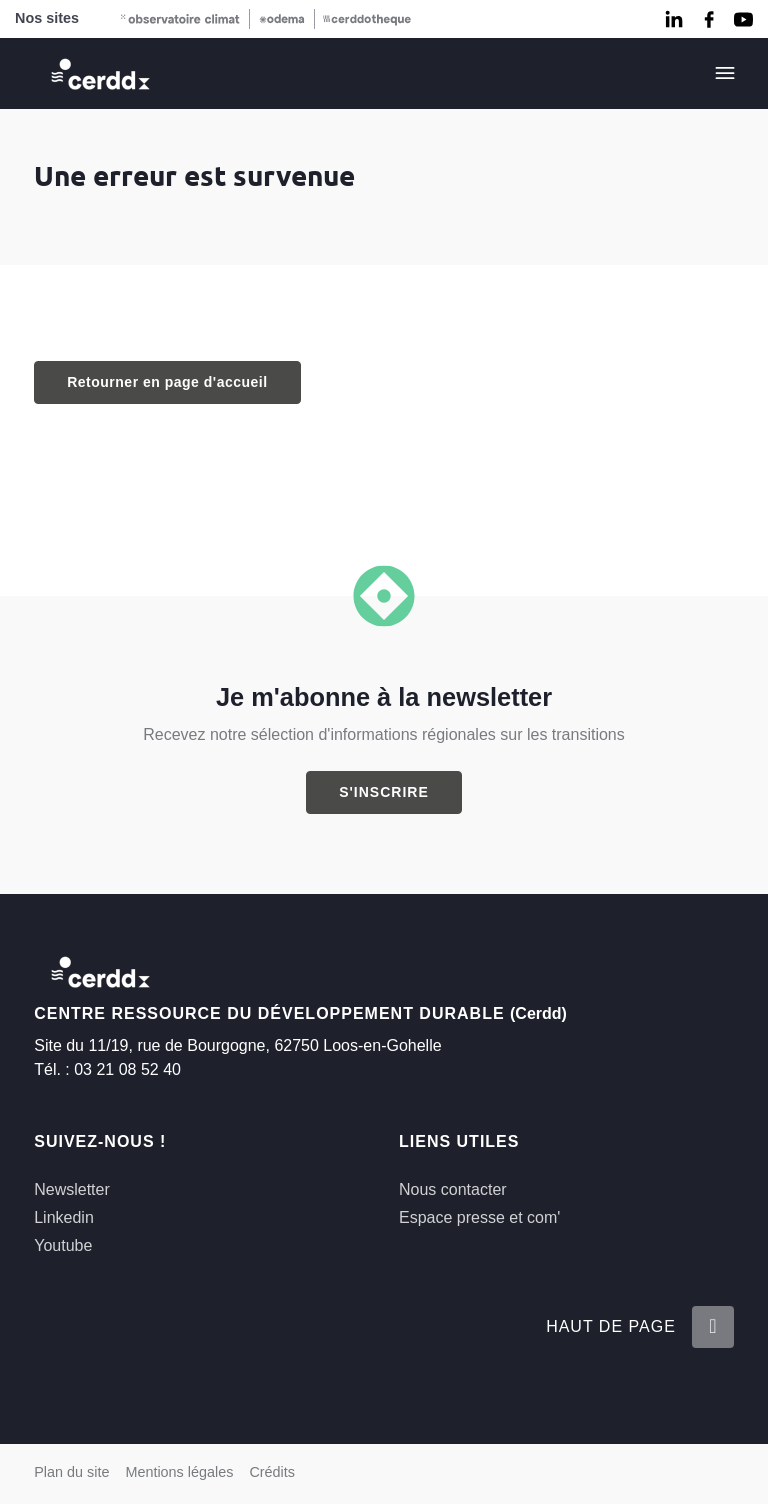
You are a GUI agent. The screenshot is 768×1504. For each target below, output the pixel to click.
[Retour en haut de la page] (713, 1327)
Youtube (63, 1245)
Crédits (272, 1472)
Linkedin (64, 1217)
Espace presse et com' (479, 1217)
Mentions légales (179, 1472)
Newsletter (72, 1189)
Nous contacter (453, 1189)
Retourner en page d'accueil (167, 382)
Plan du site (71, 1472)
